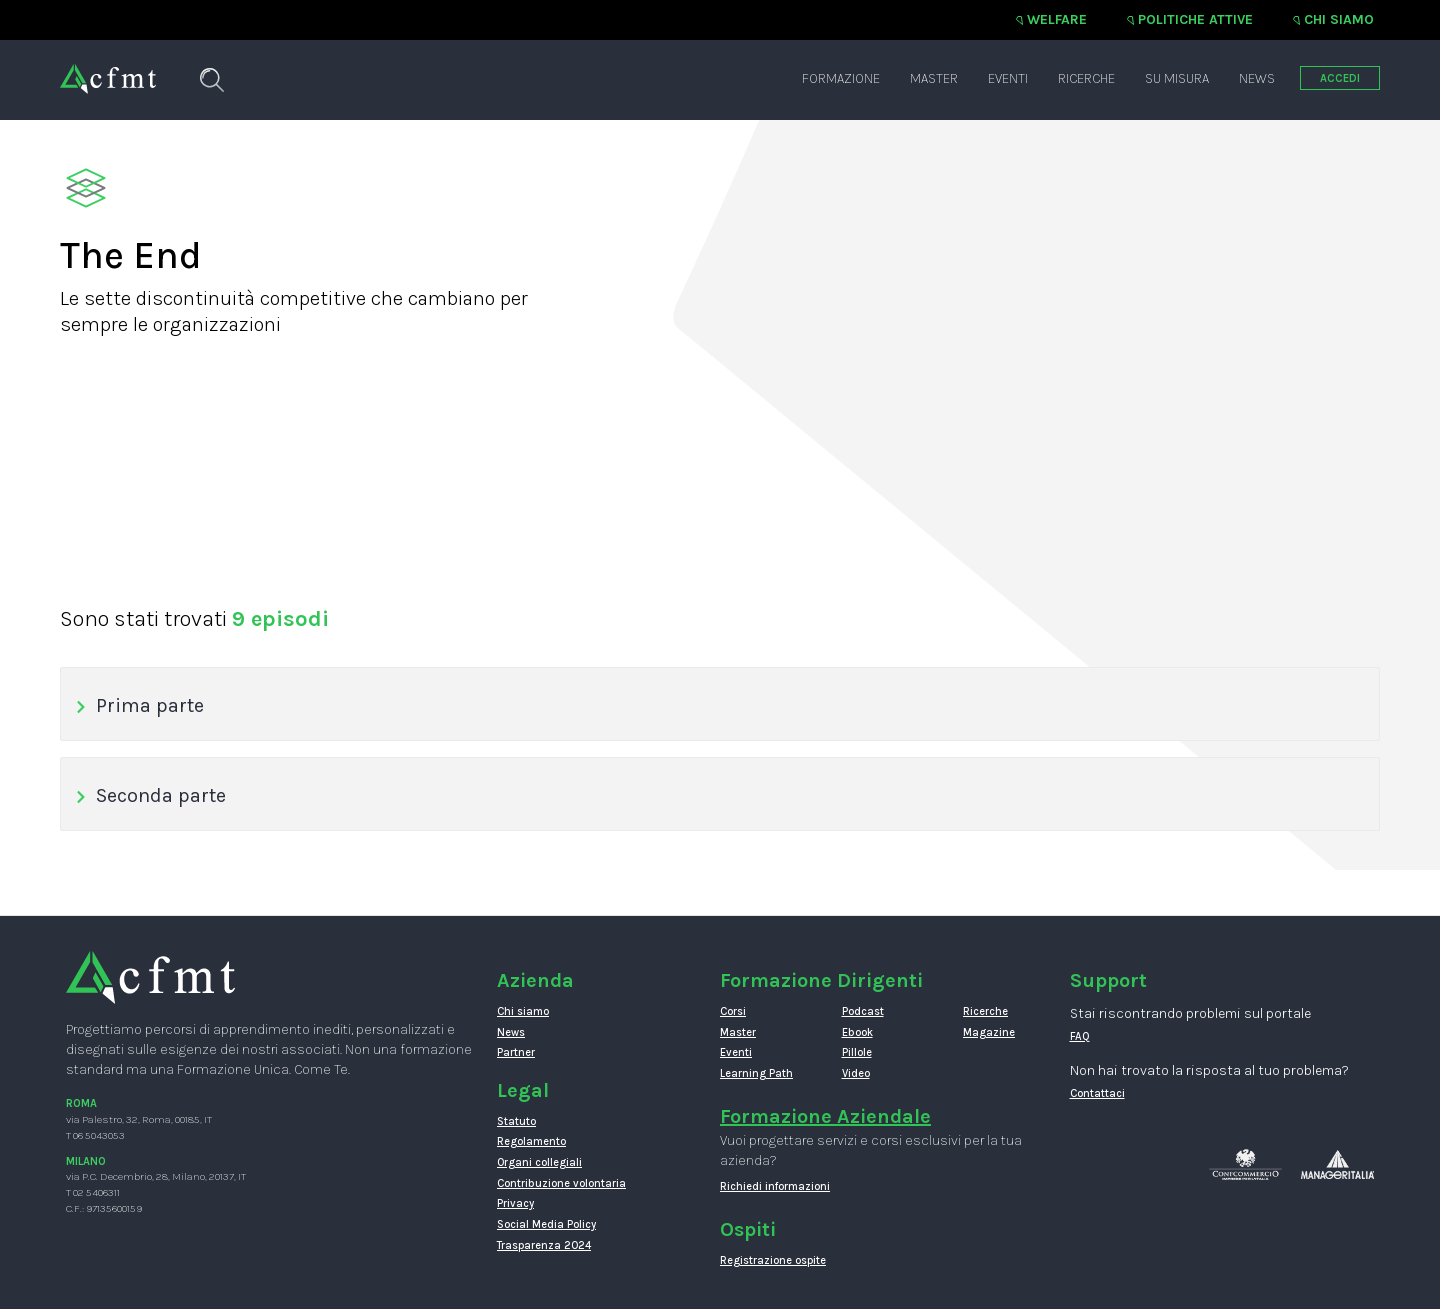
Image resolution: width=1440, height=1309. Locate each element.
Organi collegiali (539, 1162)
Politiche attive (1195, 19)
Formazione (841, 78)
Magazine (989, 1032)
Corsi (733, 1011)
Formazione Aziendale (825, 1116)
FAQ (1080, 1036)
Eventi (1008, 78)
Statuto (516, 1121)
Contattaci (1097, 1093)
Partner (516, 1052)
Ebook (857, 1032)
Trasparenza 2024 (544, 1245)
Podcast (863, 1011)
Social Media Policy (546, 1224)
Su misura (1177, 78)
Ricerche (1086, 78)
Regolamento (531, 1141)
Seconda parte (151, 795)
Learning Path (756, 1073)
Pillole (857, 1052)
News (1257, 78)
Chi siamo (1339, 19)
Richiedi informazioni (775, 1186)
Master (934, 78)
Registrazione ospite (773, 1260)
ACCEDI (1340, 78)
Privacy (515, 1203)
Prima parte (140, 705)
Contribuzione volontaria (561, 1183)
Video (856, 1073)
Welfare (1057, 19)
